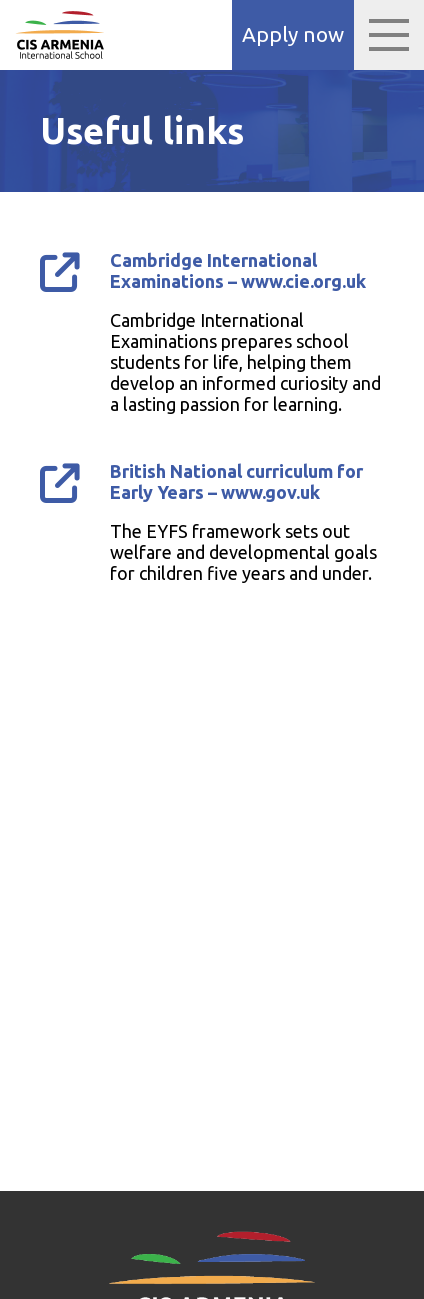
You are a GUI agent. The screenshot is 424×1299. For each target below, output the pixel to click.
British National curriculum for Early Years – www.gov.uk (236, 481)
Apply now (293, 34)
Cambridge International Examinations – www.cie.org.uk (238, 270)
